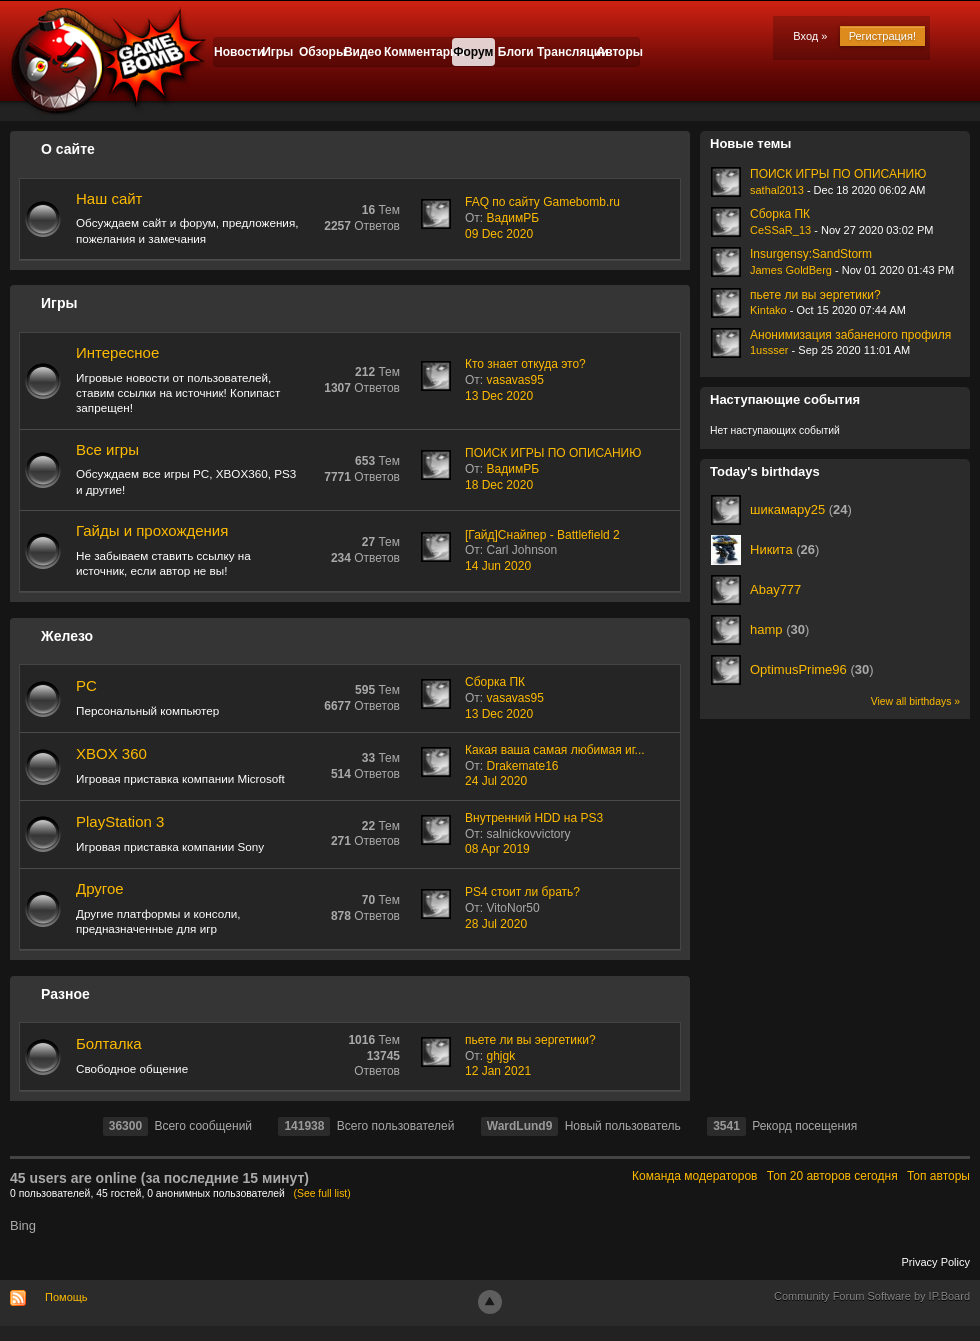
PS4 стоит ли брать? (522, 892)
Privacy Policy (936, 1262)
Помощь (66, 1297)
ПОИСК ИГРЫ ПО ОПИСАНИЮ (553, 453)
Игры (277, 52)
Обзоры (320, 52)
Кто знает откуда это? (525, 364)
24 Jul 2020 (496, 781)
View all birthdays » (915, 701)
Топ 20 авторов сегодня (832, 1176)
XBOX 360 (111, 753)
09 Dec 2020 (499, 234)
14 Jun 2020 (498, 566)
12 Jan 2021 (498, 1071)
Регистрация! (882, 36)
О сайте (68, 149)
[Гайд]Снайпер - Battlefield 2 (542, 535)
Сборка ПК (495, 682)
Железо (67, 636)
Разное (65, 994)
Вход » (810, 36)
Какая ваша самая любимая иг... (555, 750)
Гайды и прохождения (152, 530)
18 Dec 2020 (499, 485)
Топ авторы (938, 1176)
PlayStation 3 (120, 821)
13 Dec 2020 (499, 396)
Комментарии (418, 52)
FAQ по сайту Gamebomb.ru (542, 202)
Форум (473, 52)
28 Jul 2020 (496, 924)
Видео (363, 52)
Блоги (516, 52)
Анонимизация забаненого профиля (850, 335)
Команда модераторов (694, 1176)
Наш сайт (109, 198)
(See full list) (322, 1193)
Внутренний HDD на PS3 (534, 818)
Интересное (117, 352)
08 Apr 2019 (497, 849)
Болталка (109, 1043)
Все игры (107, 449)
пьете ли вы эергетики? (530, 1040)
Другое (100, 888)
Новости (235, 52)
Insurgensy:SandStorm (811, 254)
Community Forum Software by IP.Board (872, 1296)
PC (86, 685)
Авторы (618, 52)
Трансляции (567, 52)
